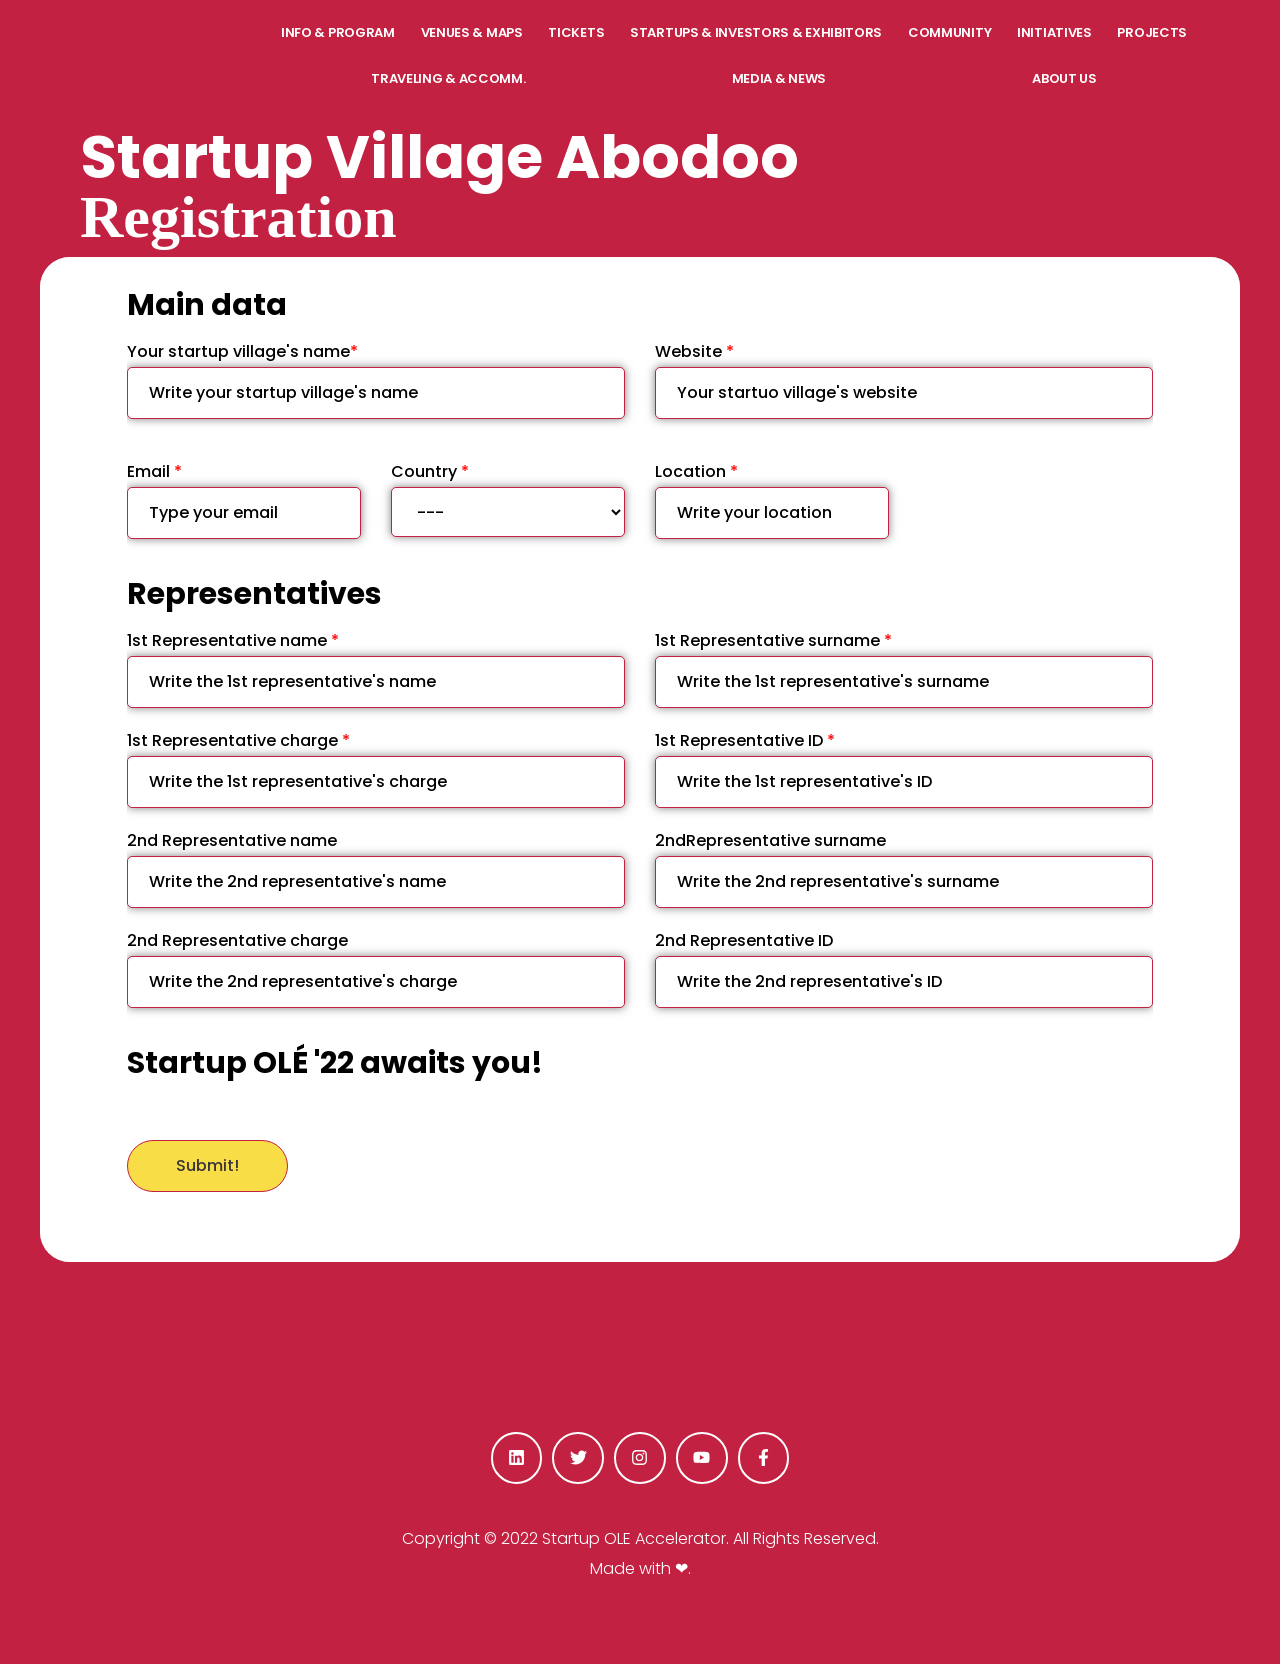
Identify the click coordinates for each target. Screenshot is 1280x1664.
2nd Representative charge (376, 968)
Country (508, 498)
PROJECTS (1152, 32)
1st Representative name (376, 668)
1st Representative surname (904, 668)
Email (244, 499)
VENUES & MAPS (472, 32)
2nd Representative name (376, 868)
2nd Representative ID (904, 968)
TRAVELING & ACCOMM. (448, 78)
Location (772, 499)
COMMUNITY (949, 32)
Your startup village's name (376, 379)
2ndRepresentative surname (904, 868)
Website (904, 379)
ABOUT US (1064, 78)
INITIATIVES (1054, 32)
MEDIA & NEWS (779, 78)
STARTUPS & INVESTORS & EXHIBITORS (756, 32)
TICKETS (576, 32)
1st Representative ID (904, 768)
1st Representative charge (376, 768)
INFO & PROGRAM (338, 32)
